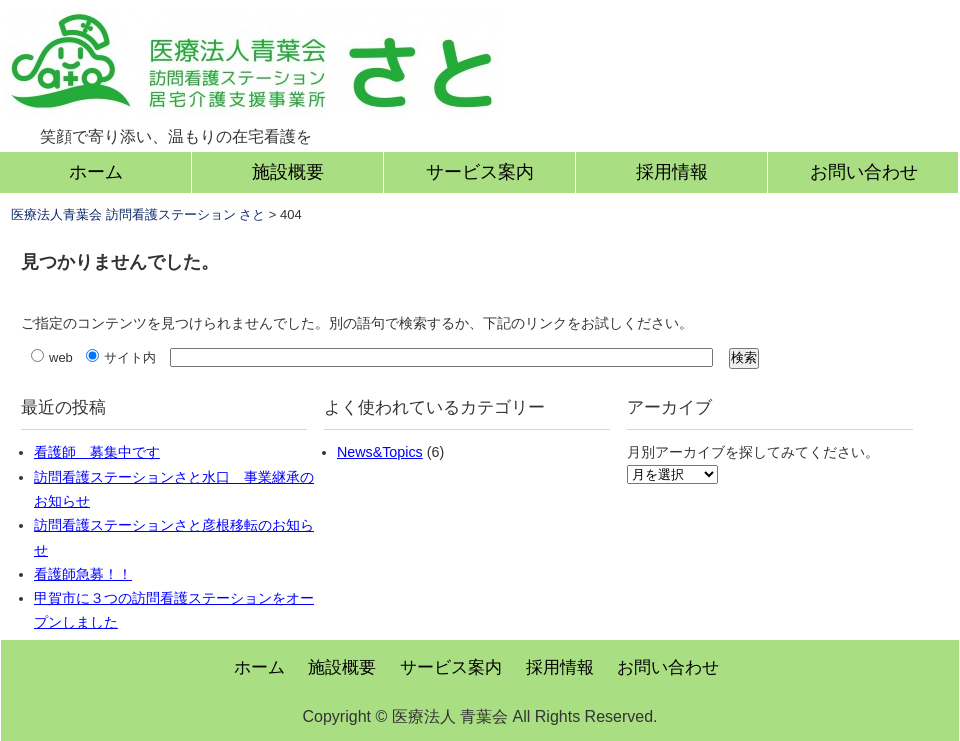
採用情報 (672, 172)
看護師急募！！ (83, 574)
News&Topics (380, 452)
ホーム (96, 172)
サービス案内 (480, 172)
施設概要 (288, 172)
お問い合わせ (864, 172)
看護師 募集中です (97, 452)
